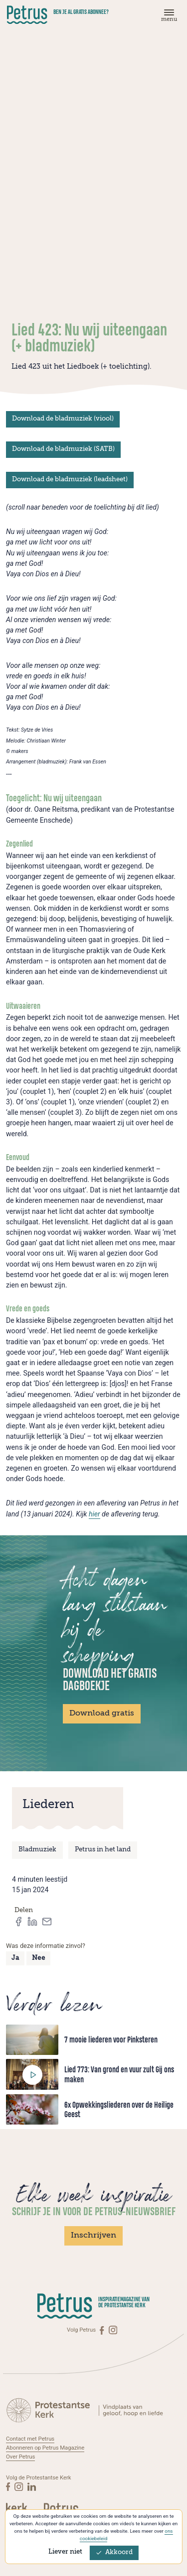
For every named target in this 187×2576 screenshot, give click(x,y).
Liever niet (65, 2552)
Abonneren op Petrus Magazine (45, 2447)
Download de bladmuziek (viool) (63, 419)
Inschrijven (93, 2236)
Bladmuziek (37, 1849)
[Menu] (167, 17)
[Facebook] (102, 2330)
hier (94, 1514)
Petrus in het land (103, 1849)
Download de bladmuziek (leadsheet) (70, 479)
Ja (15, 1958)
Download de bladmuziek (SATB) (63, 449)
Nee (38, 1958)
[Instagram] (113, 2330)
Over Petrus (20, 2455)
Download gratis (101, 1713)
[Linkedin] (31, 2484)
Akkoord (114, 2552)
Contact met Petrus (30, 2438)
